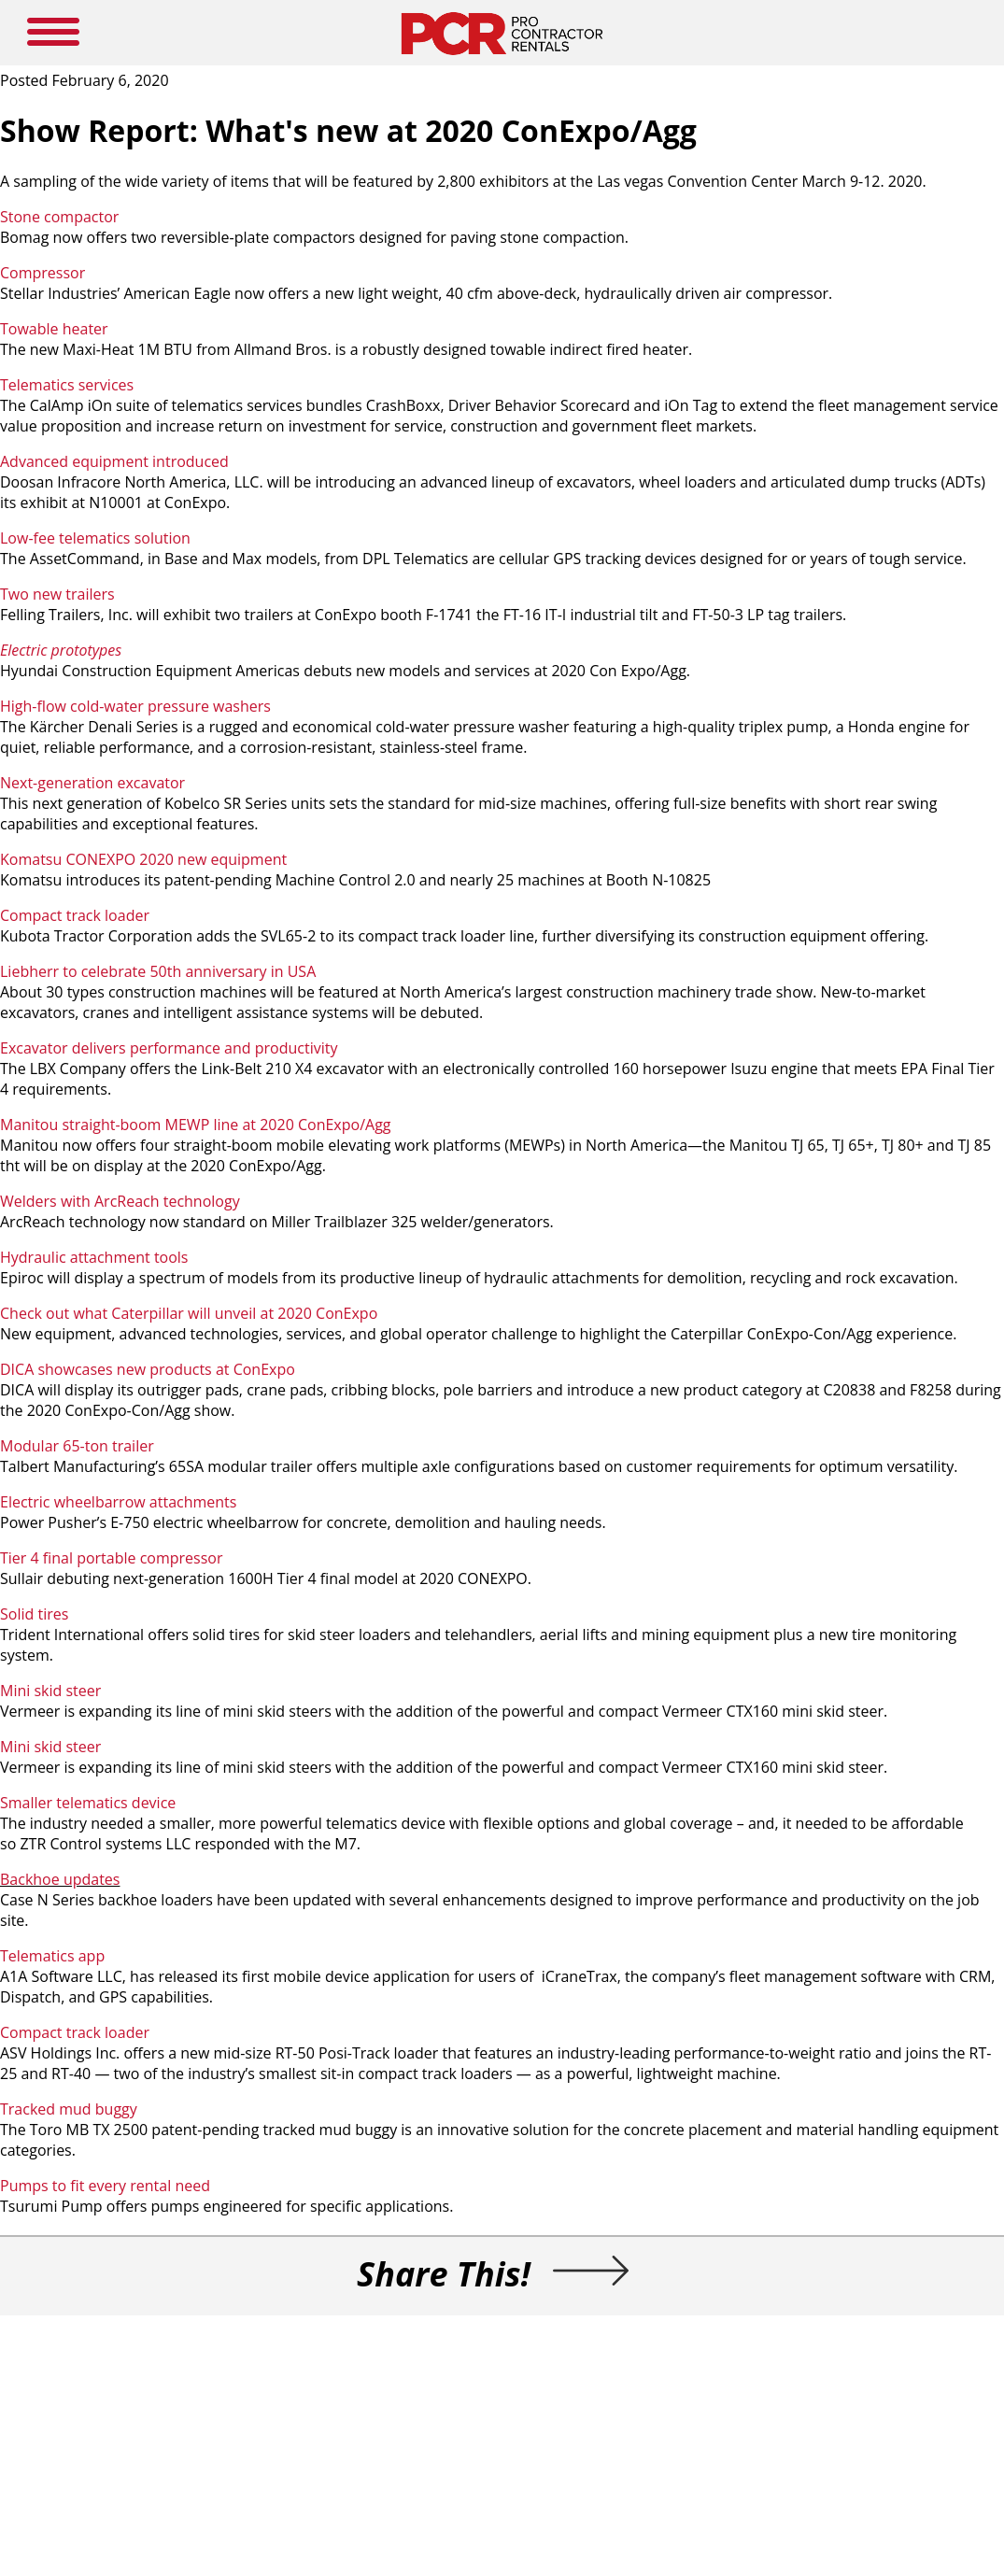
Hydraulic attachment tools (94, 1257)
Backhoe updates (60, 1879)
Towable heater (54, 328)
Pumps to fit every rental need (105, 2185)
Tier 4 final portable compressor (111, 1558)
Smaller (26, 1802)
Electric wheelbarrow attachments (118, 1502)
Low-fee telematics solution (95, 538)
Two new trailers (57, 594)
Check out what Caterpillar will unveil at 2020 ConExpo (188, 1313)
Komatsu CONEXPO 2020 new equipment (143, 859)
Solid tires (34, 1614)
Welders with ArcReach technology (120, 1201)
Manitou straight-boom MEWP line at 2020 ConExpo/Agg (195, 1124)
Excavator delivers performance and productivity (168, 1048)
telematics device (114, 1802)
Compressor (42, 272)
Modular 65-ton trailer (77, 1446)
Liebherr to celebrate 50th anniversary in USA (158, 971)
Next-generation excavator (92, 782)
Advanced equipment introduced (114, 461)
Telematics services (67, 385)
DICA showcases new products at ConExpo (147, 1369)
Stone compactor (59, 216)
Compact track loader (74, 915)
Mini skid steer (50, 1690)
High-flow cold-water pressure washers (135, 706)
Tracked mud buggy (70, 2109)
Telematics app (52, 1956)
